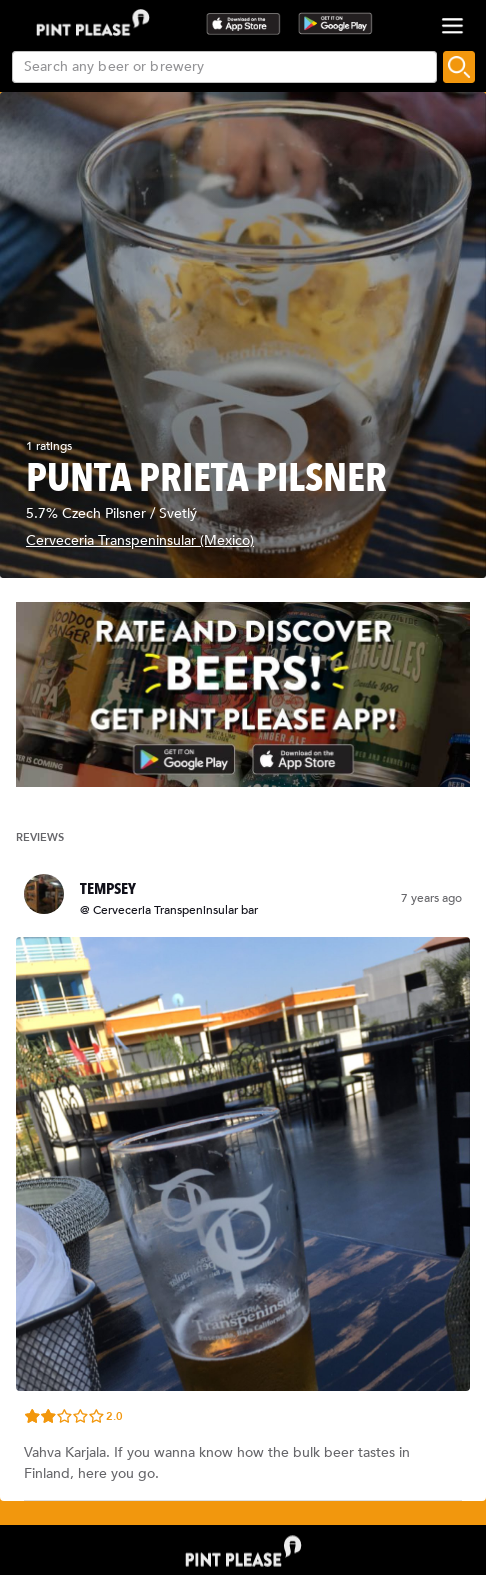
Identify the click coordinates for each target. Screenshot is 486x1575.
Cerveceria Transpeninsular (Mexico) (140, 540)
